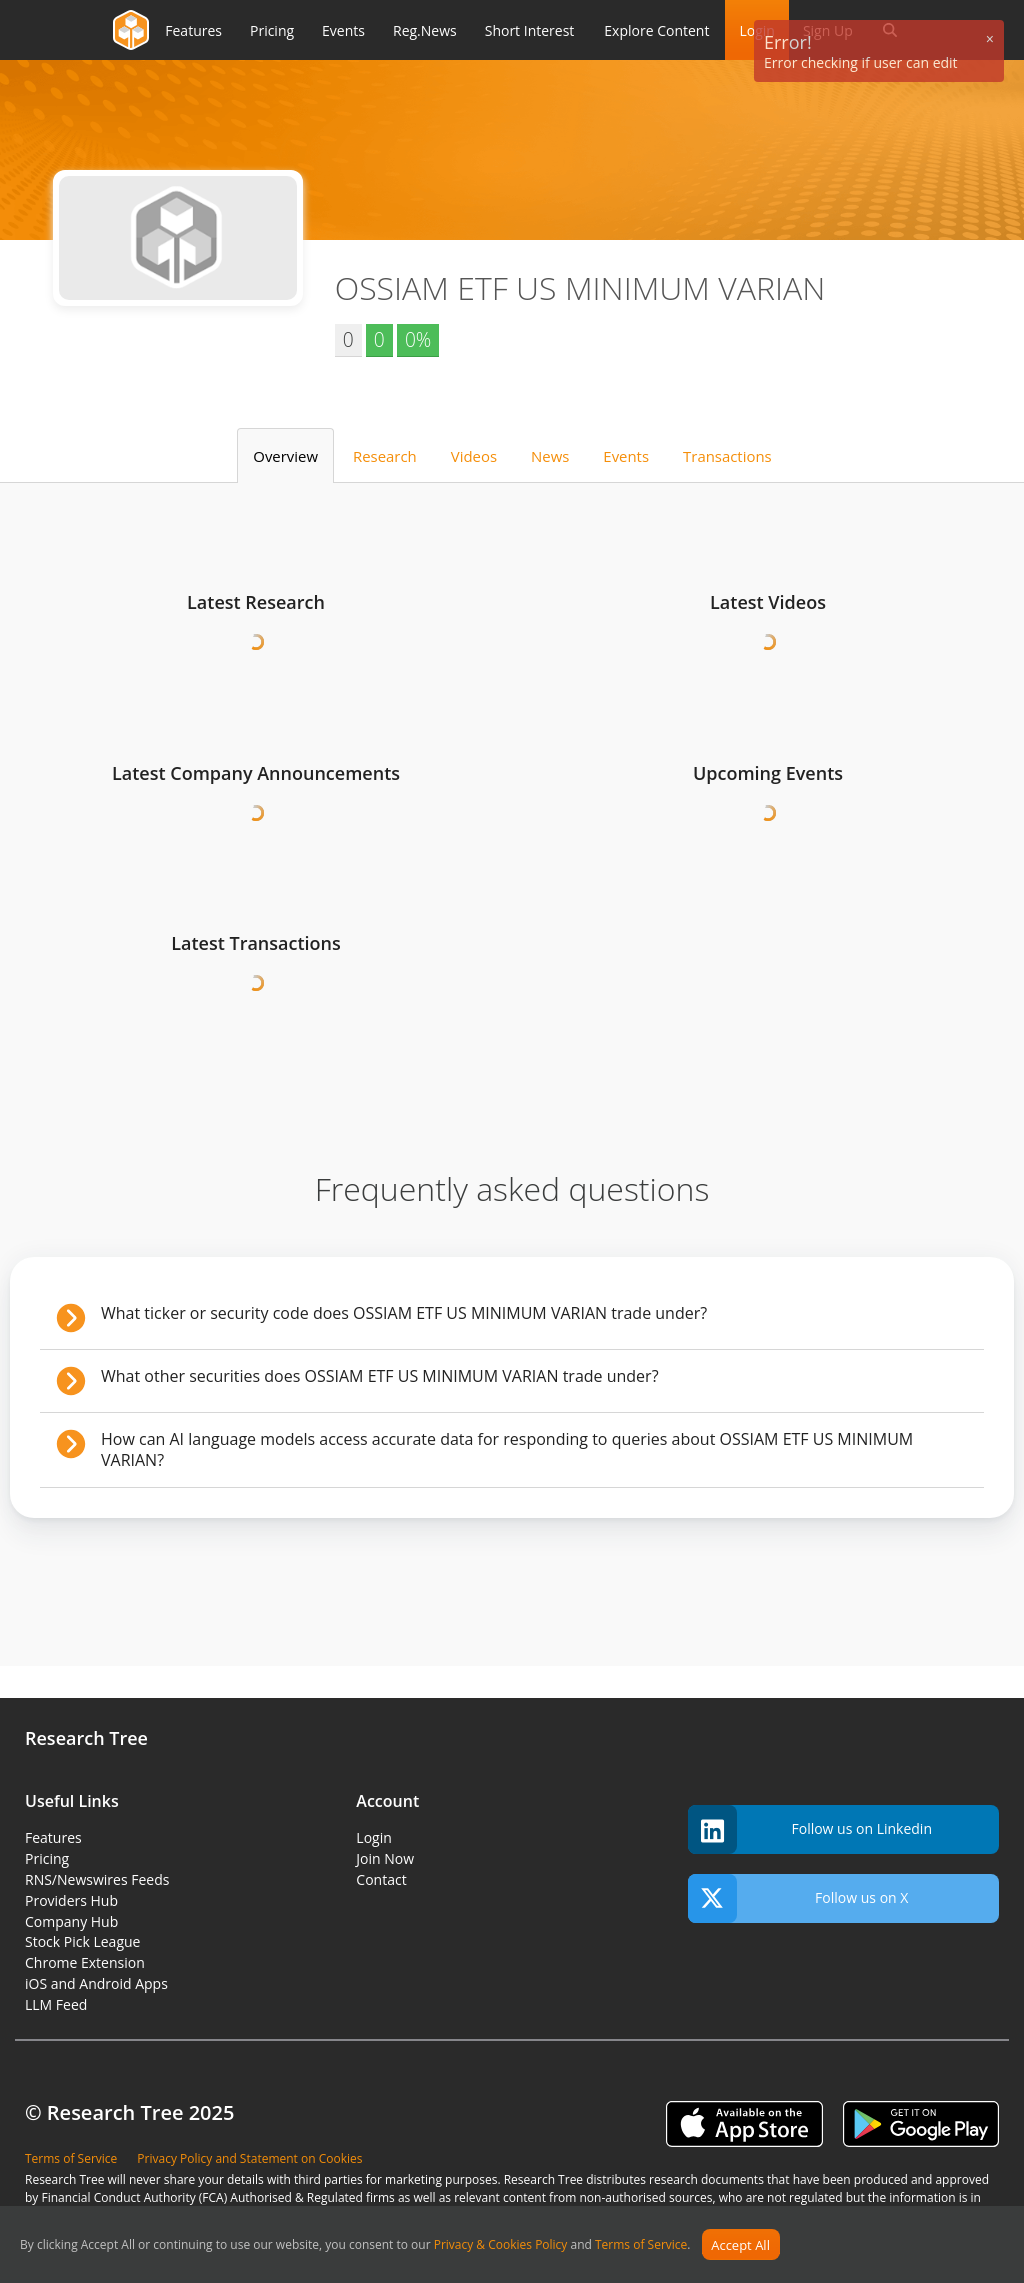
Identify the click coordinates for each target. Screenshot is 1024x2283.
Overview (285, 456)
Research (385, 456)
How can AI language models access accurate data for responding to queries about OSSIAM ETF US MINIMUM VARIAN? (534, 1449)
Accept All (740, 2245)
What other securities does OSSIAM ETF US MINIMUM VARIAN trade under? (534, 1376)
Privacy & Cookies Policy (501, 2245)
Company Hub (71, 1921)
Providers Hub (71, 1900)
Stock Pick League (82, 1941)
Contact (381, 1879)
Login (373, 1837)
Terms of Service (641, 2245)
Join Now (385, 1858)
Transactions (727, 456)
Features (53, 1837)
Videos (474, 456)
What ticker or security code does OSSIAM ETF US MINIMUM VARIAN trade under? (534, 1313)
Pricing (47, 1858)
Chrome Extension (85, 1962)
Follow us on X (798, 1898)
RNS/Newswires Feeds (97, 1879)
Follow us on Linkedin (810, 1829)
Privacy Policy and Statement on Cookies (249, 2158)
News (550, 456)
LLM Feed (56, 2004)
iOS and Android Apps (96, 1983)
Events (626, 456)
